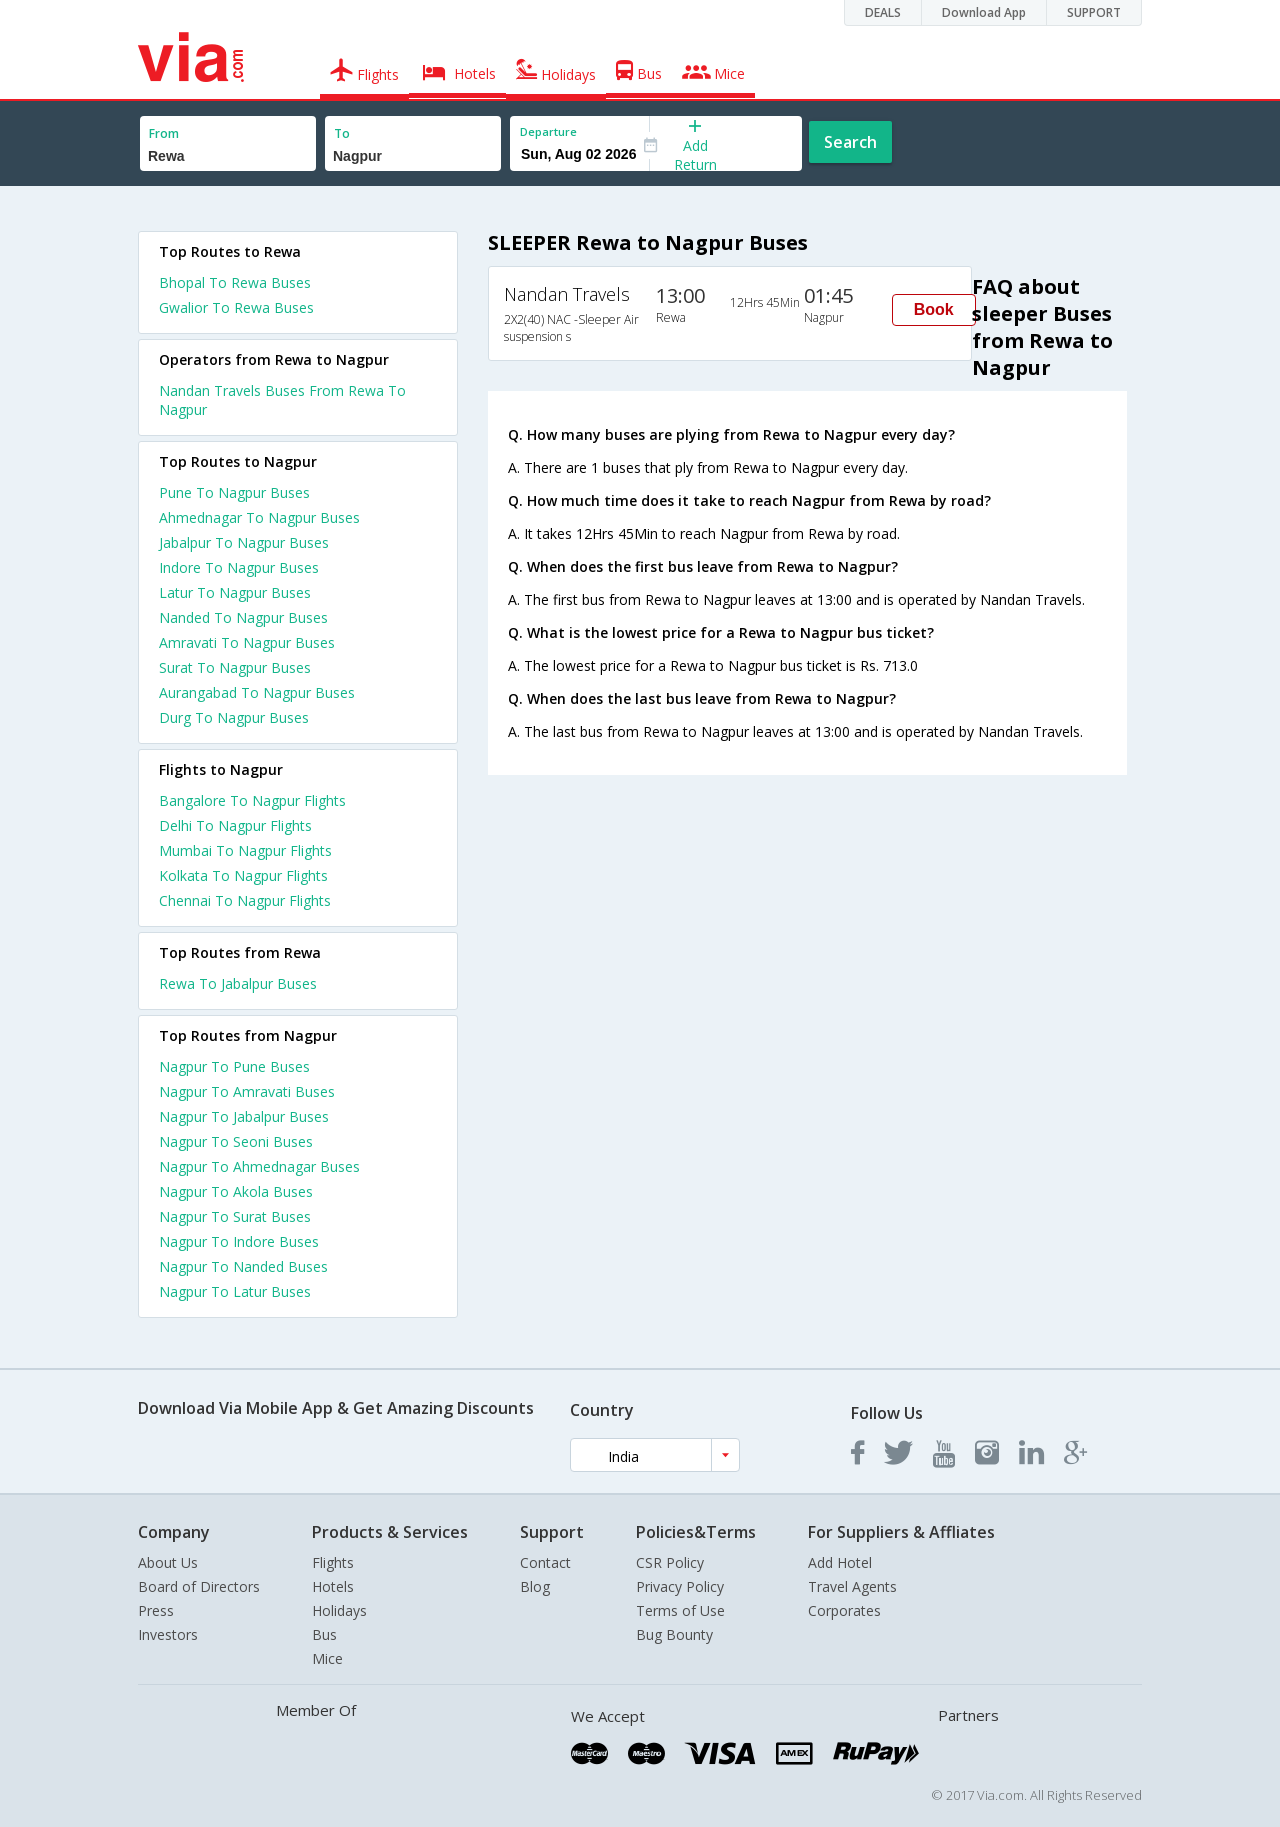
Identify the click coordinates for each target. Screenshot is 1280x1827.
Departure (548, 131)
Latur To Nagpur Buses (235, 592)
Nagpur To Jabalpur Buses (244, 1116)
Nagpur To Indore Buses (239, 1241)
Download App (984, 12)
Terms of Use (680, 1610)
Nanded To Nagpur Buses (243, 617)
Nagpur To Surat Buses (235, 1216)
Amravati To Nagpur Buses (247, 642)
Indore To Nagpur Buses (239, 567)
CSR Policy (670, 1562)
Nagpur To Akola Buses (236, 1191)
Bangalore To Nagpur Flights (252, 800)
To (342, 133)
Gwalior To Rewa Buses (236, 307)
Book (934, 309)
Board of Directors (199, 1586)
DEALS (883, 12)
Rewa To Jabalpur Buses (238, 983)
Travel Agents (852, 1586)
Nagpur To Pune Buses (234, 1066)
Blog (535, 1586)
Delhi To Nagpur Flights (235, 825)
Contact (545, 1562)
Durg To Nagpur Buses (234, 717)
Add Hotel (840, 1562)
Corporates (844, 1610)
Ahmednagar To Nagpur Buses (259, 517)
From (164, 133)
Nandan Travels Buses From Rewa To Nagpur (282, 400)
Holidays (339, 1610)
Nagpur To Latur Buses (235, 1291)
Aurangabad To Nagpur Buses (257, 692)
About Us (168, 1562)
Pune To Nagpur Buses (234, 492)
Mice (327, 1658)
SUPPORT (1094, 12)
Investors (168, 1634)
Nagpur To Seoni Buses (236, 1141)
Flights (333, 1562)
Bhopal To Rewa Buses (235, 282)
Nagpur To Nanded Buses (243, 1266)
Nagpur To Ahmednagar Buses (259, 1166)
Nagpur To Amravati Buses (247, 1091)
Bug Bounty (674, 1634)
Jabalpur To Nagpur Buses (244, 542)
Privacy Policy (680, 1586)
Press (156, 1610)
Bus (324, 1634)
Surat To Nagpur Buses (235, 667)
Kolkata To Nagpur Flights (243, 875)
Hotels (333, 1586)
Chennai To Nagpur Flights (245, 900)
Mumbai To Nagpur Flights (245, 850)
